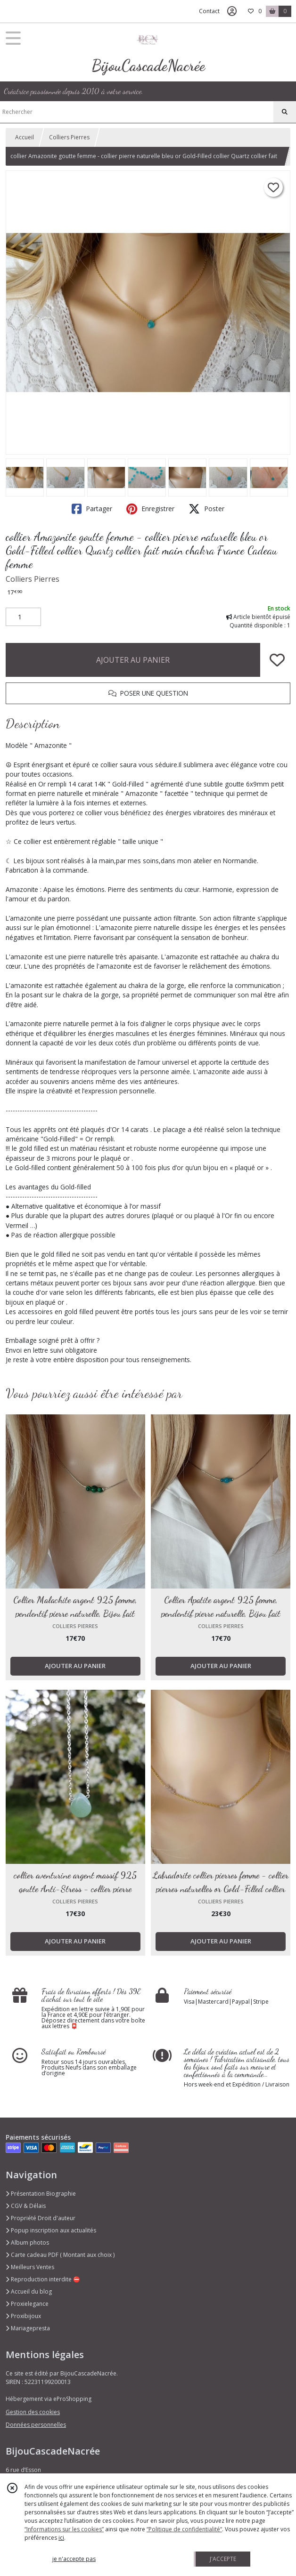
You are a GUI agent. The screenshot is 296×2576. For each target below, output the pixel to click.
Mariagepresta (28, 2328)
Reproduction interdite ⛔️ (43, 2279)
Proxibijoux (23, 2316)
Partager (92, 508)
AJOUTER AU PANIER (133, 660)
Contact (209, 11)
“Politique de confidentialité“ (184, 2529)
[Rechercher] (284, 112)
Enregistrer (150, 508)
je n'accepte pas (74, 2559)
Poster (206, 508)
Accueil (24, 137)
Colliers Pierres (69, 137)
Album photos (27, 2243)
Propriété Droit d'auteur (40, 2218)
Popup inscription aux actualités (51, 2230)
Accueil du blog (29, 2291)
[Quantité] (23, 617)
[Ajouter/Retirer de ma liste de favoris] (277, 659)
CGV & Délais (26, 2206)
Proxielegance (27, 2304)
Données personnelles (36, 2425)
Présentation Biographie (41, 2194)
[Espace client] (232, 11)
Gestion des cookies (33, 2412)
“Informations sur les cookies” (64, 2529)
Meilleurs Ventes (30, 2267)
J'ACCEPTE (223, 2559)
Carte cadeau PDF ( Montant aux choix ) (60, 2255)
